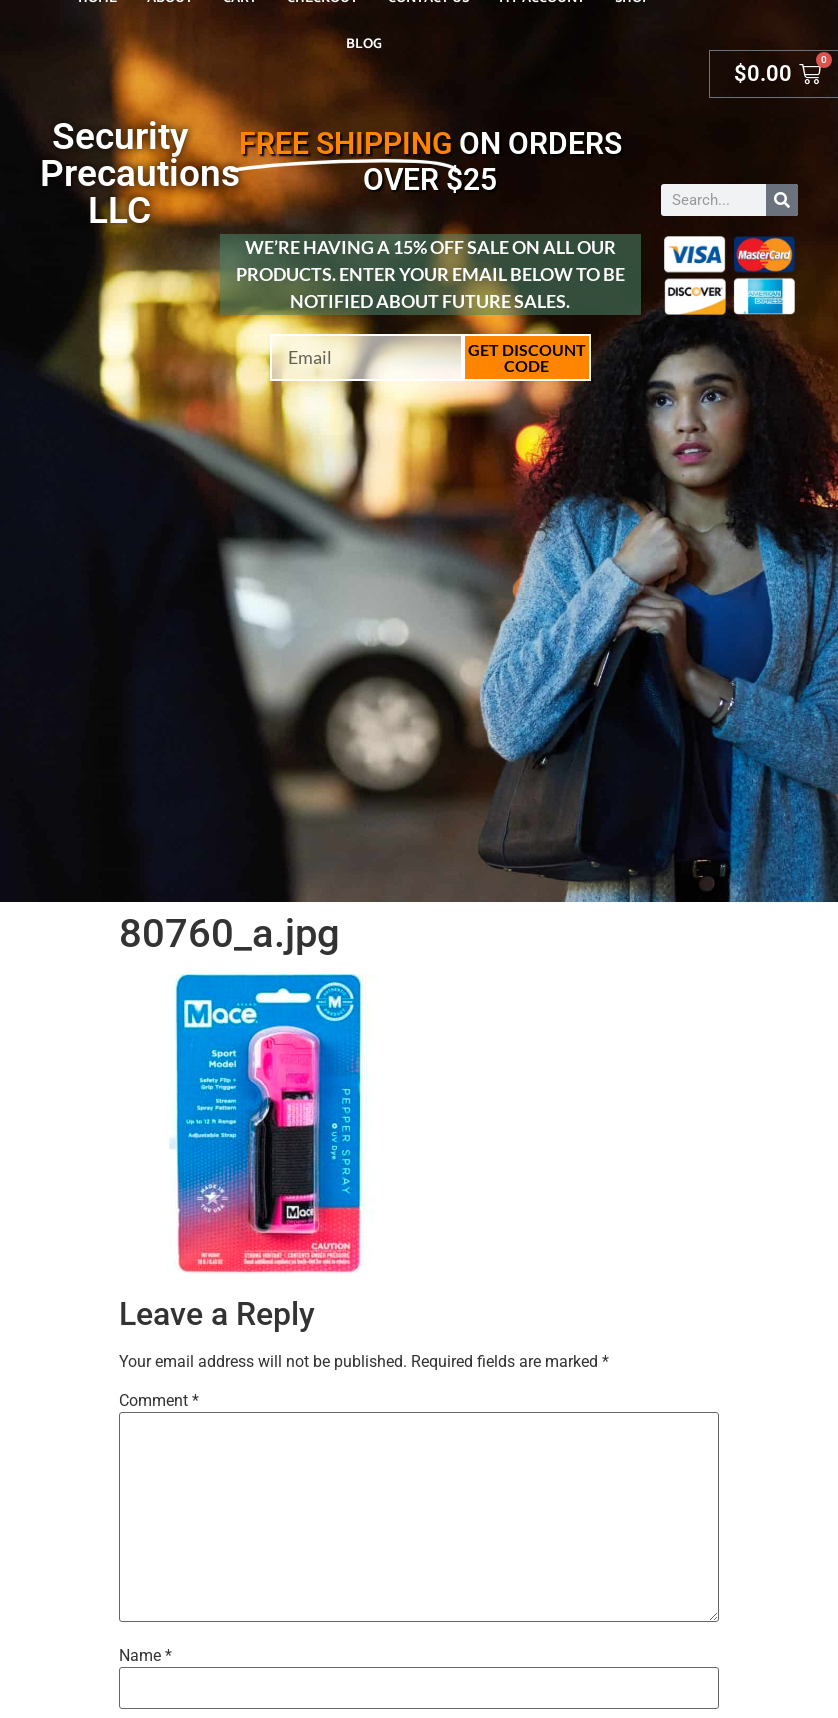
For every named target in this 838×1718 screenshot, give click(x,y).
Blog (364, 44)
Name (145, 1656)
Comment (159, 1401)
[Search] (782, 200)
